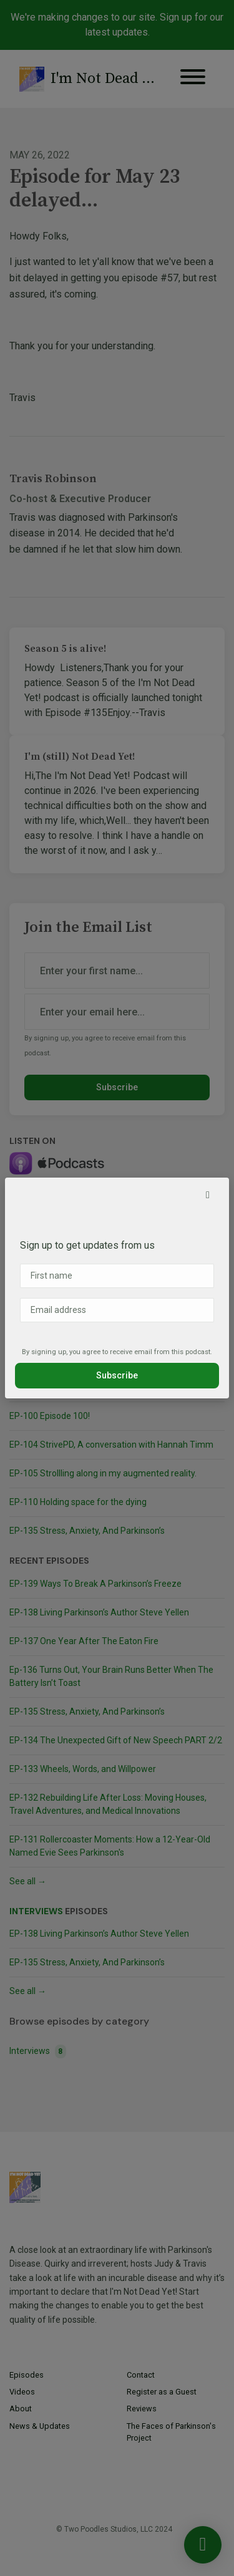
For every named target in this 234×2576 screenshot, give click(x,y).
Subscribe (117, 1375)
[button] (208, 1195)
